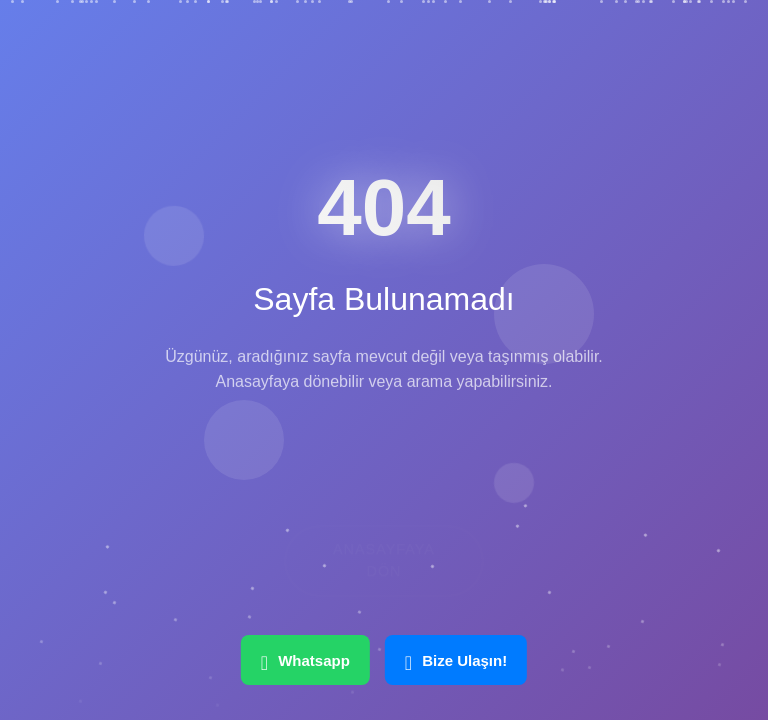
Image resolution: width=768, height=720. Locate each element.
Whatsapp (305, 660)
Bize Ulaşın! (456, 660)
